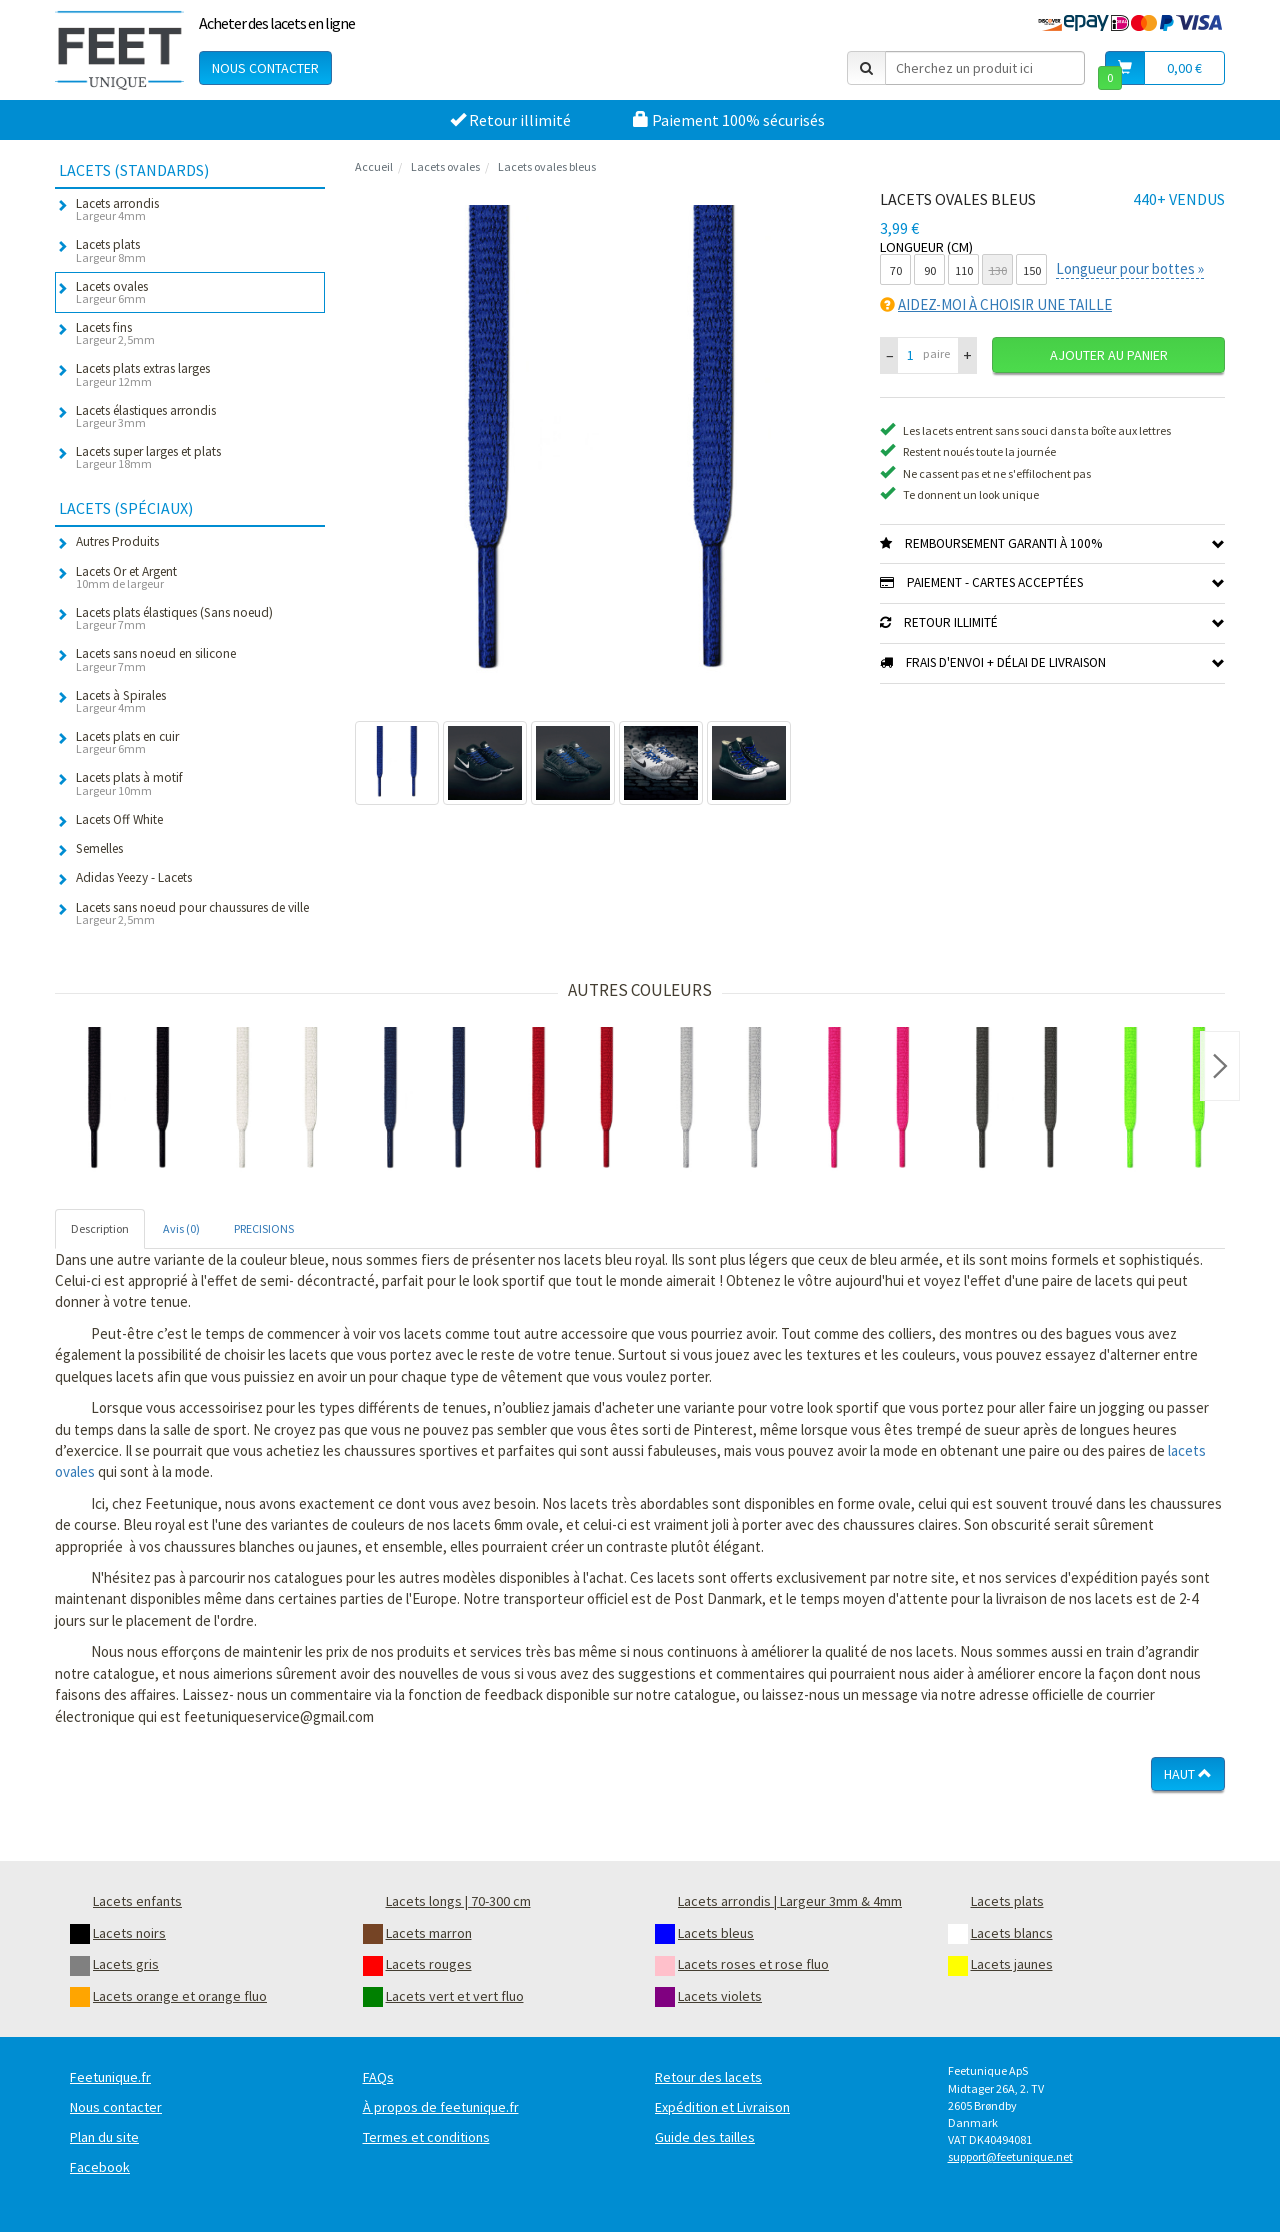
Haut (1188, 1774)
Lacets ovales (445, 166)
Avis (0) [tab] (181, 1228)
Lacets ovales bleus (547, 166)
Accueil (374, 166)
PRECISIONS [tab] (264, 1228)
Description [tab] (100, 1228)
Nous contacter (265, 68)
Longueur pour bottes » (1130, 268)
